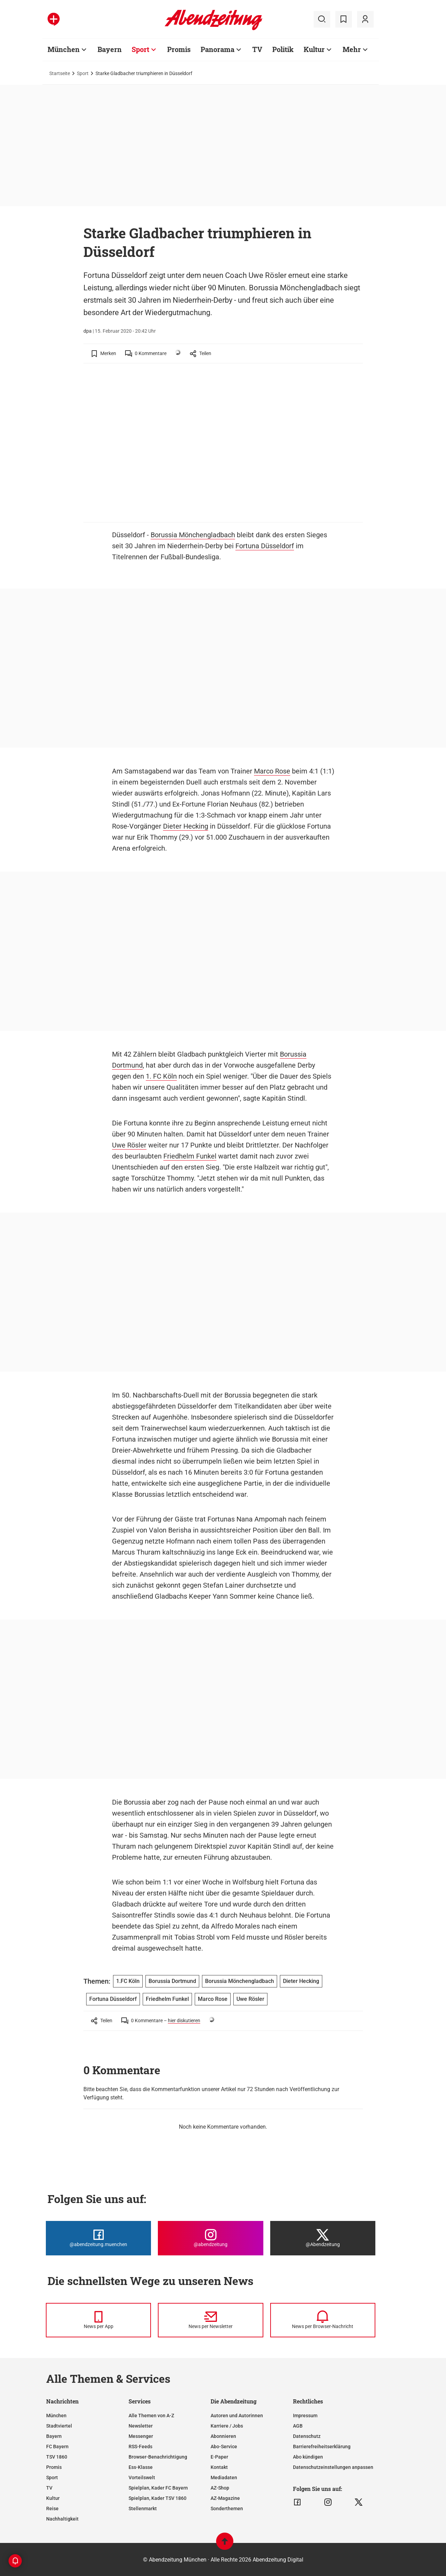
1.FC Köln (128, 1981)
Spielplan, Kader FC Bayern (158, 2488)
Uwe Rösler (129, 1145)
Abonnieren (223, 2436)
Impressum (305, 2415)
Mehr (352, 49)
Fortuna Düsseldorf (264, 546)
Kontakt (219, 2467)
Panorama (217, 49)
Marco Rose (272, 771)
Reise (52, 2508)
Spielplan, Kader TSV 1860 (157, 2498)
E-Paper (219, 2457)
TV (257, 49)
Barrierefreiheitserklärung (322, 2446)
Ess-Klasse (141, 2467)
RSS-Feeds (140, 2446)
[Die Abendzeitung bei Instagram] (210, 2238)
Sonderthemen (227, 2508)
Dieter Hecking (185, 826)
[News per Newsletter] (210, 2320)
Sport (140, 49)
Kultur (314, 49)
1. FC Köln (161, 1076)
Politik (283, 49)
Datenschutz (307, 2436)
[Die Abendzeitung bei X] (322, 2238)
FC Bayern (57, 2446)
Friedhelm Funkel (189, 1156)
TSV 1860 (56, 2457)
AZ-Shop (220, 2488)
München (64, 49)
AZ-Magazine (225, 2498)
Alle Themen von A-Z (151, 2415)
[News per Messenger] (98, 2320)
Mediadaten (224, 2477)
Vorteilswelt (142, 2477)
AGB (298, 2426)
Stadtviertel (59, 2426)
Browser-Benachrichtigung (158, 2457)
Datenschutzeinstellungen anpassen (333, 2467)
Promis (179, 49)
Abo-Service (224, 2446)
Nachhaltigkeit (62, 2519)
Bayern (110, 49)
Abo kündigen (308, 2457)
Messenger (141, 2436)
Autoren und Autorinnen (237, 2415)
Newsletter (141, 2426)
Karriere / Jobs (227, 2426)
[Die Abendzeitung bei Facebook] (98, 2238)
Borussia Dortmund (172, 1981)
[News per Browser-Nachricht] (322, 2320)
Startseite (59, 73)
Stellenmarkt (143, 2508)
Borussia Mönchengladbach (193, 535)
